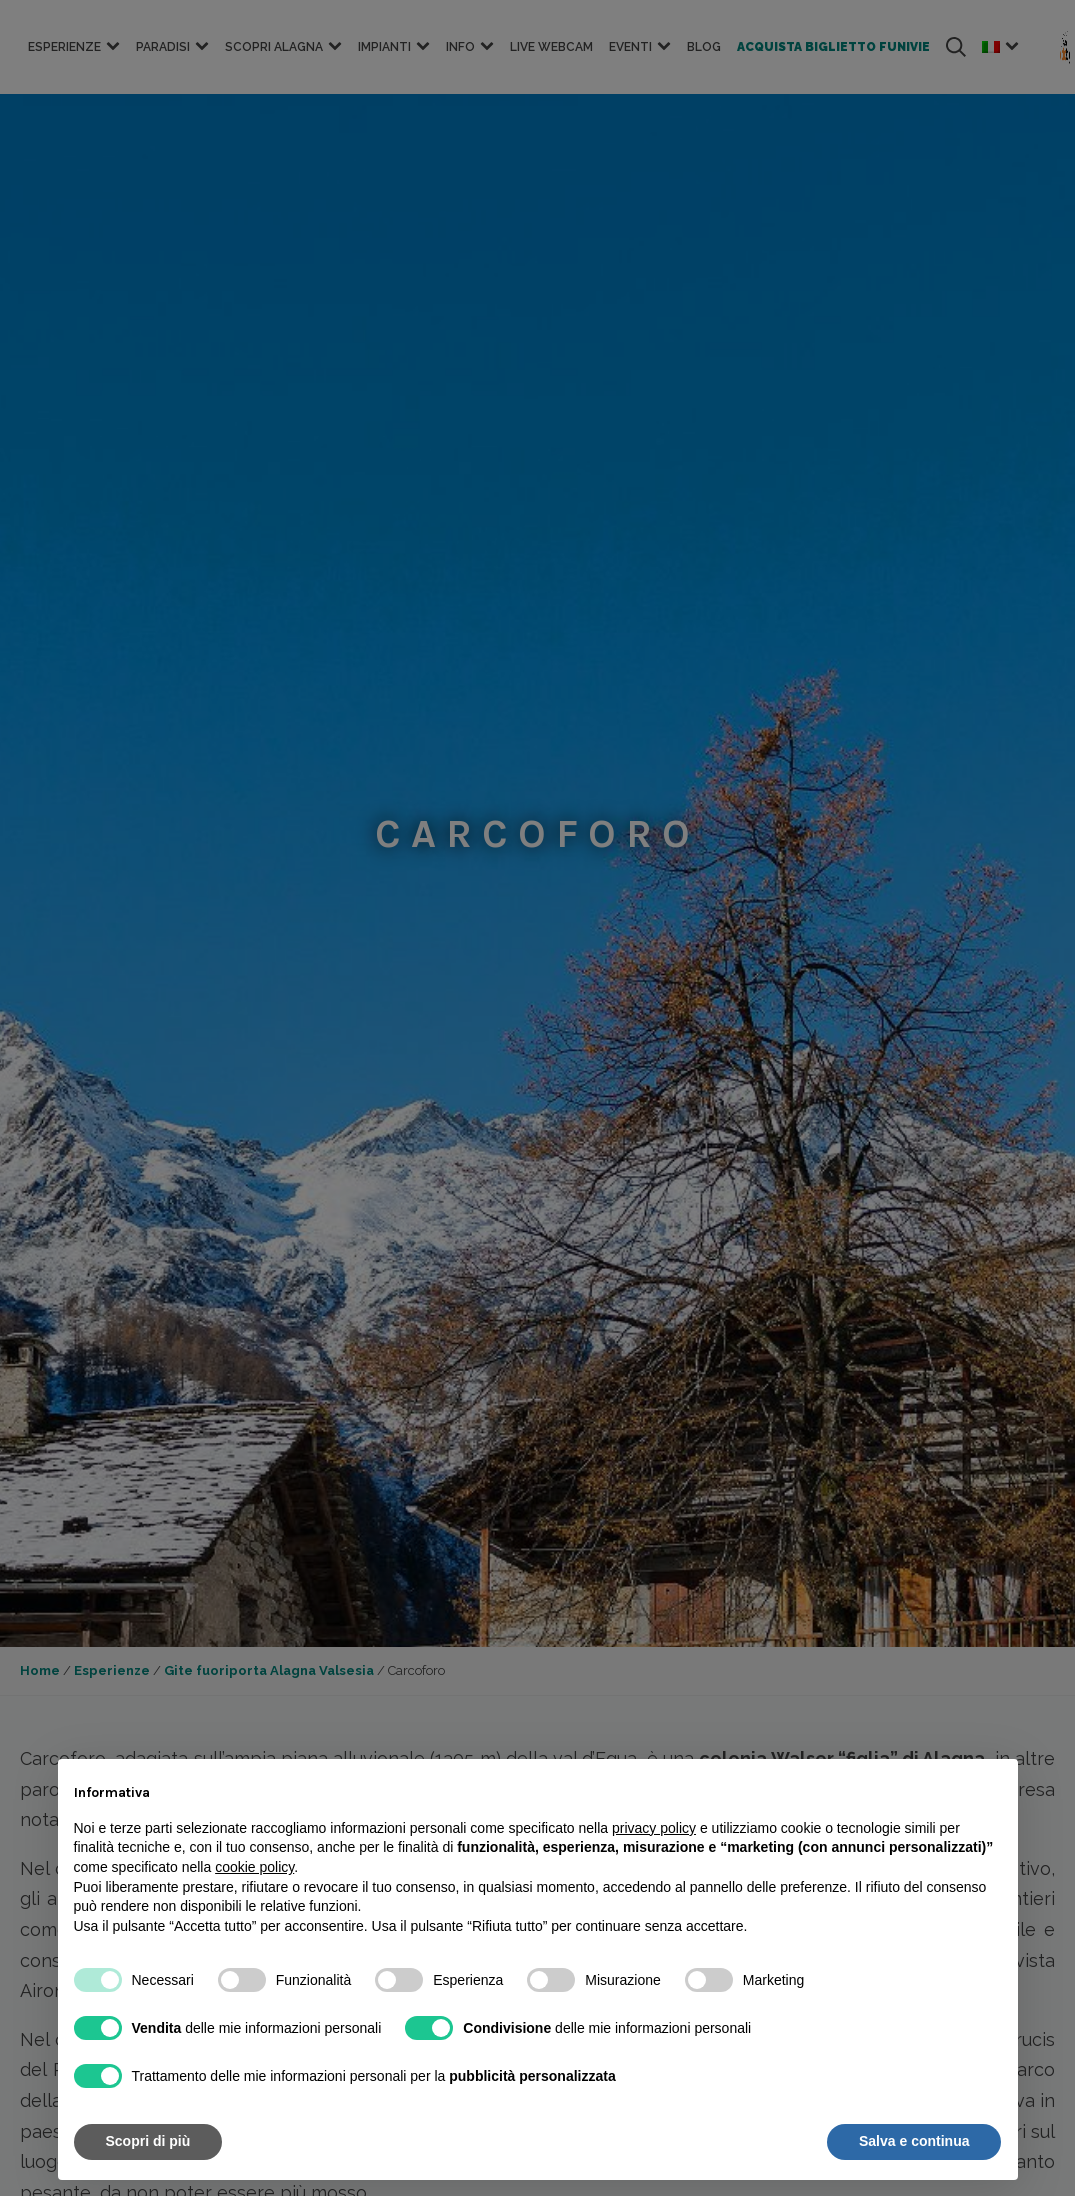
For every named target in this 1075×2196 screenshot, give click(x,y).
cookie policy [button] (254, 1867)
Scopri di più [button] (148, 2141)
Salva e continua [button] (914, 2141)
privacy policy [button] (654, 1828)
